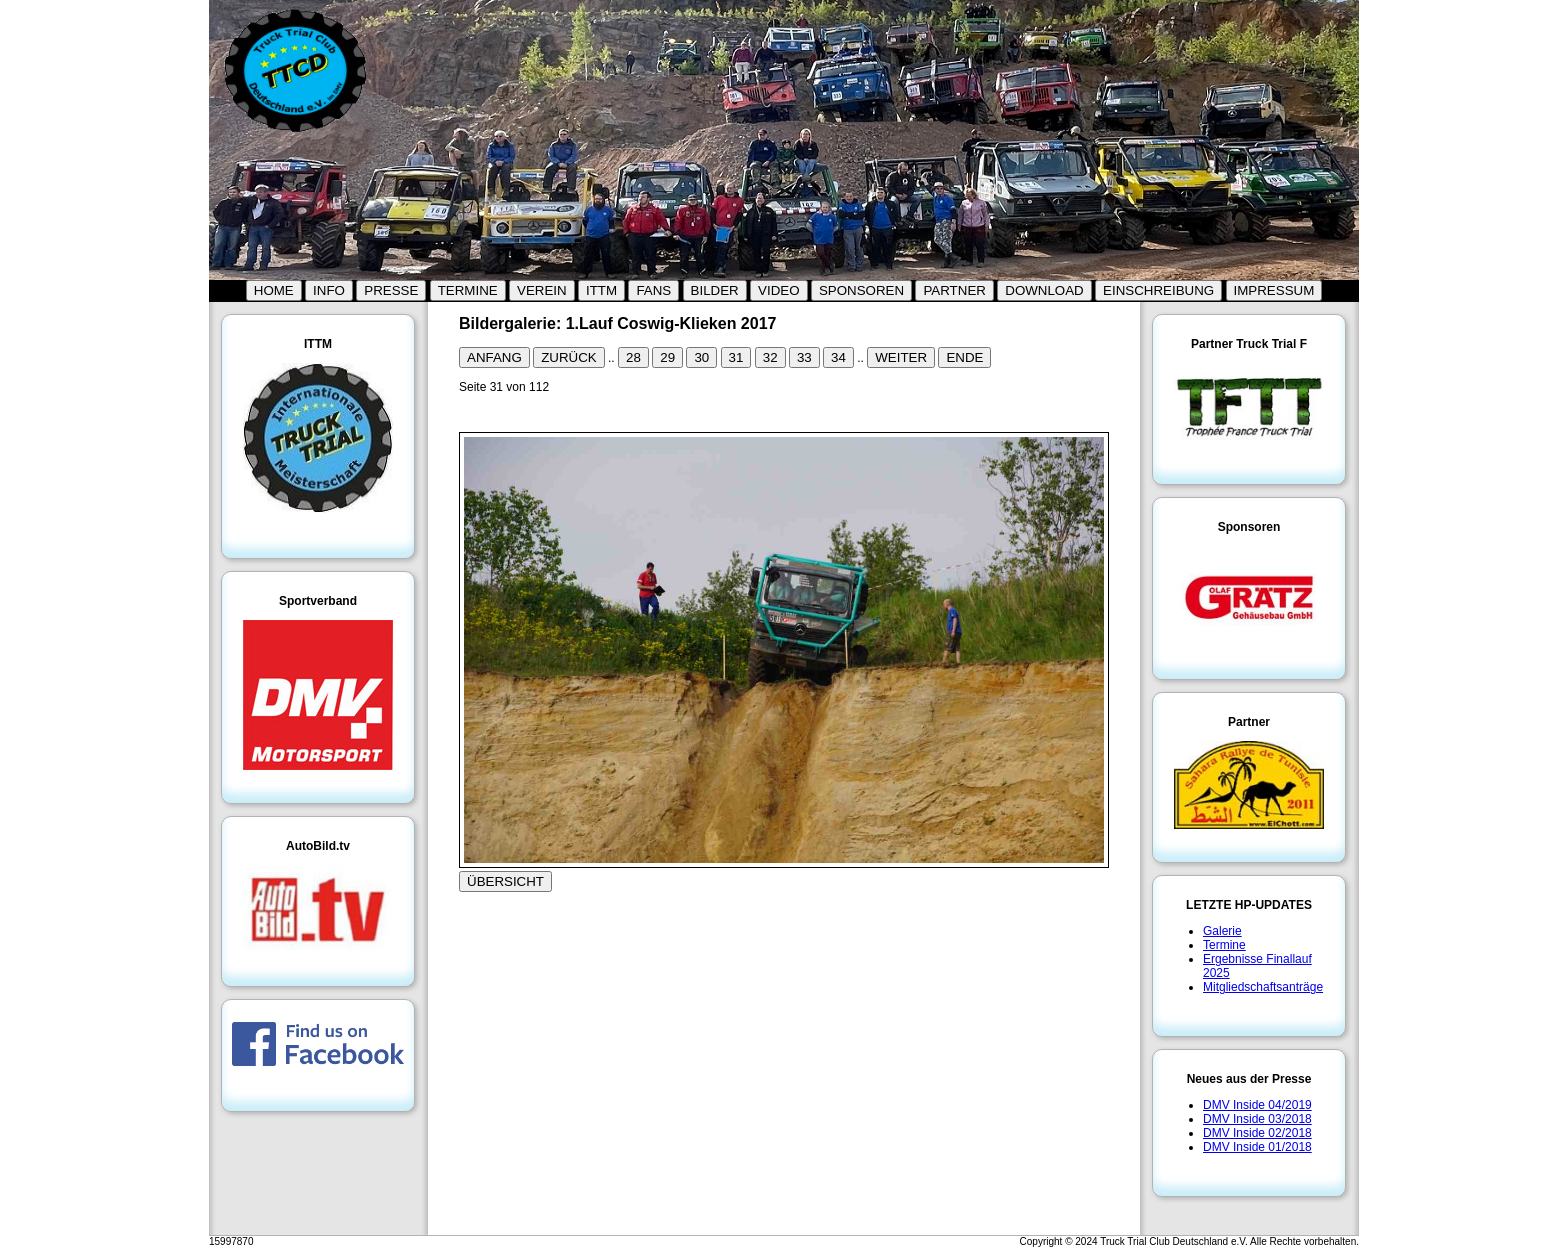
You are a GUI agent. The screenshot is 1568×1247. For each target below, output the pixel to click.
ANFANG (494, 357)
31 (736, 357)
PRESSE (391, 290)
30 (701, 357)
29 (667, 357)
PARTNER (954, 290)
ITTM (601, 290)
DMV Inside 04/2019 (1257, 1105)
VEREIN (542, 290)
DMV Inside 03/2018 (1257, 1119)
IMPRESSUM (1274, 290)
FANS (653, 290)
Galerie (1222, 931)
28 (633, 357)
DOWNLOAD (1044, 290)
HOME (274, 290)
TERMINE (468, 290)
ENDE (964, 357)
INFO (329, 290)
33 (804, 357)
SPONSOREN (861, 290)
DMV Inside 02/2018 (1257, 1133)
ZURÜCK (569, 357)
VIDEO (778, 290)
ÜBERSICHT (505, 881)
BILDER (715, 290)
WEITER (901, 357)
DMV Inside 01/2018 (1257, 1147)
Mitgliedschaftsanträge (1263, 987)
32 (770, 357)
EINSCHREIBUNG (1158, 290)
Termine (1224, 945)
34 (838, 357)
